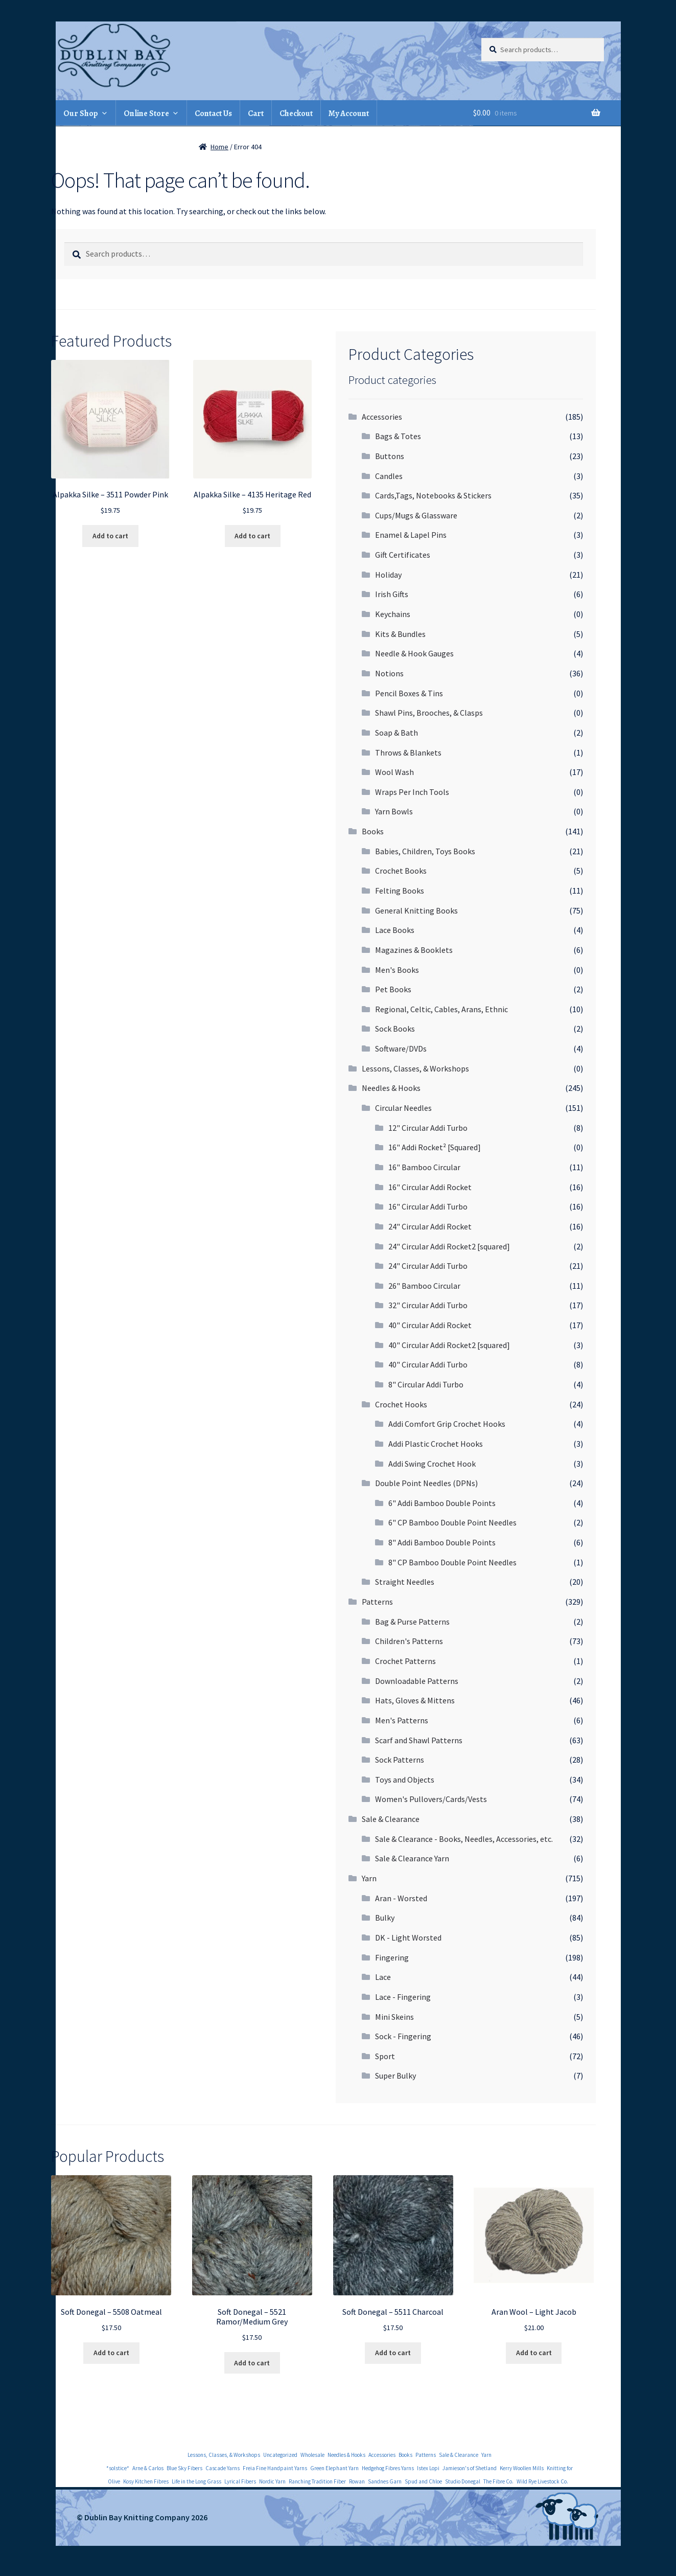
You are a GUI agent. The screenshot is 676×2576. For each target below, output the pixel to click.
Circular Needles (403, 1108)
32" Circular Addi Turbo (428, 1305)
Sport (385, 2056)
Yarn (369, 1878)
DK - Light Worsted (408, 1937)
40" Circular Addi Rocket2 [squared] (449, 1345)
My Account (349, 113)
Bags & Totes (398, 436)
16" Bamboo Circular (424, 1167)
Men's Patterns (401, 1720)
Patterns (377, 1602)
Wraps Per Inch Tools (412, 792)
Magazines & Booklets (414, 950)
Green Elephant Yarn (334, 2468)
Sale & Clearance (390, 1819)
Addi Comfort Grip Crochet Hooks (446, 1424)
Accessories (382, 417)
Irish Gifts (391, 594)
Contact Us (213, 113)
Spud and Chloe (423, 2481)
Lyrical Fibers (240, 2481)
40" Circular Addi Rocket (430, 1325)
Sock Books (395, 1028)
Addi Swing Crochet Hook (432, 1463)
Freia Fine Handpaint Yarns (275, 2468)
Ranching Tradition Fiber (317, 2481)
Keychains (392, 614)
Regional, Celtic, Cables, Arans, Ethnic (441, 1009)
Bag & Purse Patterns (412, 1621)
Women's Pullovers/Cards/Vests (431, 1799)
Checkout (296, 113)
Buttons (389, 456)
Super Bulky (395, 2075)
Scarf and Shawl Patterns (418, 1740)
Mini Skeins (394, 2017)
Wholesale (312, 2454)
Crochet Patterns (405, 1661)
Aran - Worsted (401, 1898)
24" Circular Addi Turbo (428, 1266)
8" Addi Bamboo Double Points (442, 1542)
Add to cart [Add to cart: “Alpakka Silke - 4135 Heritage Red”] (252, 535)
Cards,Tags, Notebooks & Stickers (433, 495)
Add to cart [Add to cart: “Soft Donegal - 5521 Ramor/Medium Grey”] (252, 2362)
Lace (383, 1977)
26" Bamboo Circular (424, 1286)
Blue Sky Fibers (184, 2468)
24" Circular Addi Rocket (430, 1226)
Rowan (357, 2481)
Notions (389, 673)
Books (373, 831)
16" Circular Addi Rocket (430, 1187)
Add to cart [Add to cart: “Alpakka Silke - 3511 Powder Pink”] (110, 535)
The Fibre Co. (498, 2481)
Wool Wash (394, 772)
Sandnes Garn (385, 2481)
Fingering (392, 1957)
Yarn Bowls (394, 811)
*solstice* (117, 2468)
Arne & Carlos (148, 2468)
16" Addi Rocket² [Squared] (434, 1147)
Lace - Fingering (403, 1997)
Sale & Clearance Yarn (412, 1858)
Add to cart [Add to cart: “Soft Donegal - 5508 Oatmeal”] (111, 2352)
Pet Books (393, 989)
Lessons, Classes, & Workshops (415, 1068)
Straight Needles (404, 1582)
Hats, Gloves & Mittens (415, 1700)
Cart (256, 113)
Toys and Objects (404, 1779)
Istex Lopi (428, 2468)
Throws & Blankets (408, 752)
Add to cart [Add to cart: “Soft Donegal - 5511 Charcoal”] (393, 2352)
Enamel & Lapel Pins (411, 535)
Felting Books (399, 890)
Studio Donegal (462, 2481)
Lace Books (394, 930)
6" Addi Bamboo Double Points (442, 1503)
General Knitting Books (416, 910)
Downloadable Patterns (416, 1681)
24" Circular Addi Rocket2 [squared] (449, 1246)
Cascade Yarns (222, 2468)
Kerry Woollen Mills (522, 2468)
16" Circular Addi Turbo (428, 1206)
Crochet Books (401, 870)
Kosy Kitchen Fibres (146, 2481)
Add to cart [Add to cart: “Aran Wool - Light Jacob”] (534, 2352)
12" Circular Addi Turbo (428, 1128)
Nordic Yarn (272, 2481)
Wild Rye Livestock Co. (542, 2481)
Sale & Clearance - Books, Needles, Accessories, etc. (464, 1839)
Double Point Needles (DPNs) (426, 1483)
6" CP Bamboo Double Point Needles (452, 1522)
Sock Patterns (399, 1759)
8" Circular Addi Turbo (425, 1384)
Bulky (384, 1917)
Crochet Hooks (401, 1404)
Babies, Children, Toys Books (425, 851)
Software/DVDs (401, 1048)
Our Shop (80, 113)
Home (219, 146)
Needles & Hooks (391, 1088)
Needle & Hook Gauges (414, 653)
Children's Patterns (409, 1641)
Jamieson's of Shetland (469, 2468)
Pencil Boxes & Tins (409, 693)
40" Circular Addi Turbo (428, 1364)
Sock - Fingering (403, 2036)
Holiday (388, 574)
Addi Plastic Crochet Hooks (435, 1444)
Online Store (146, 113)
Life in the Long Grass (196, 2481)
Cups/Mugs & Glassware (416, 515)
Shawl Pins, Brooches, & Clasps (429, 713)
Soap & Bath (396, 732)
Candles (389, 476)
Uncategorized (280, 2454)
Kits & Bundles (400, 634)
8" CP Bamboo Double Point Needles (452, 1562)
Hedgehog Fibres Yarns (388, 2468)
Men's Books (397, 970)
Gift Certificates (402, 555)
